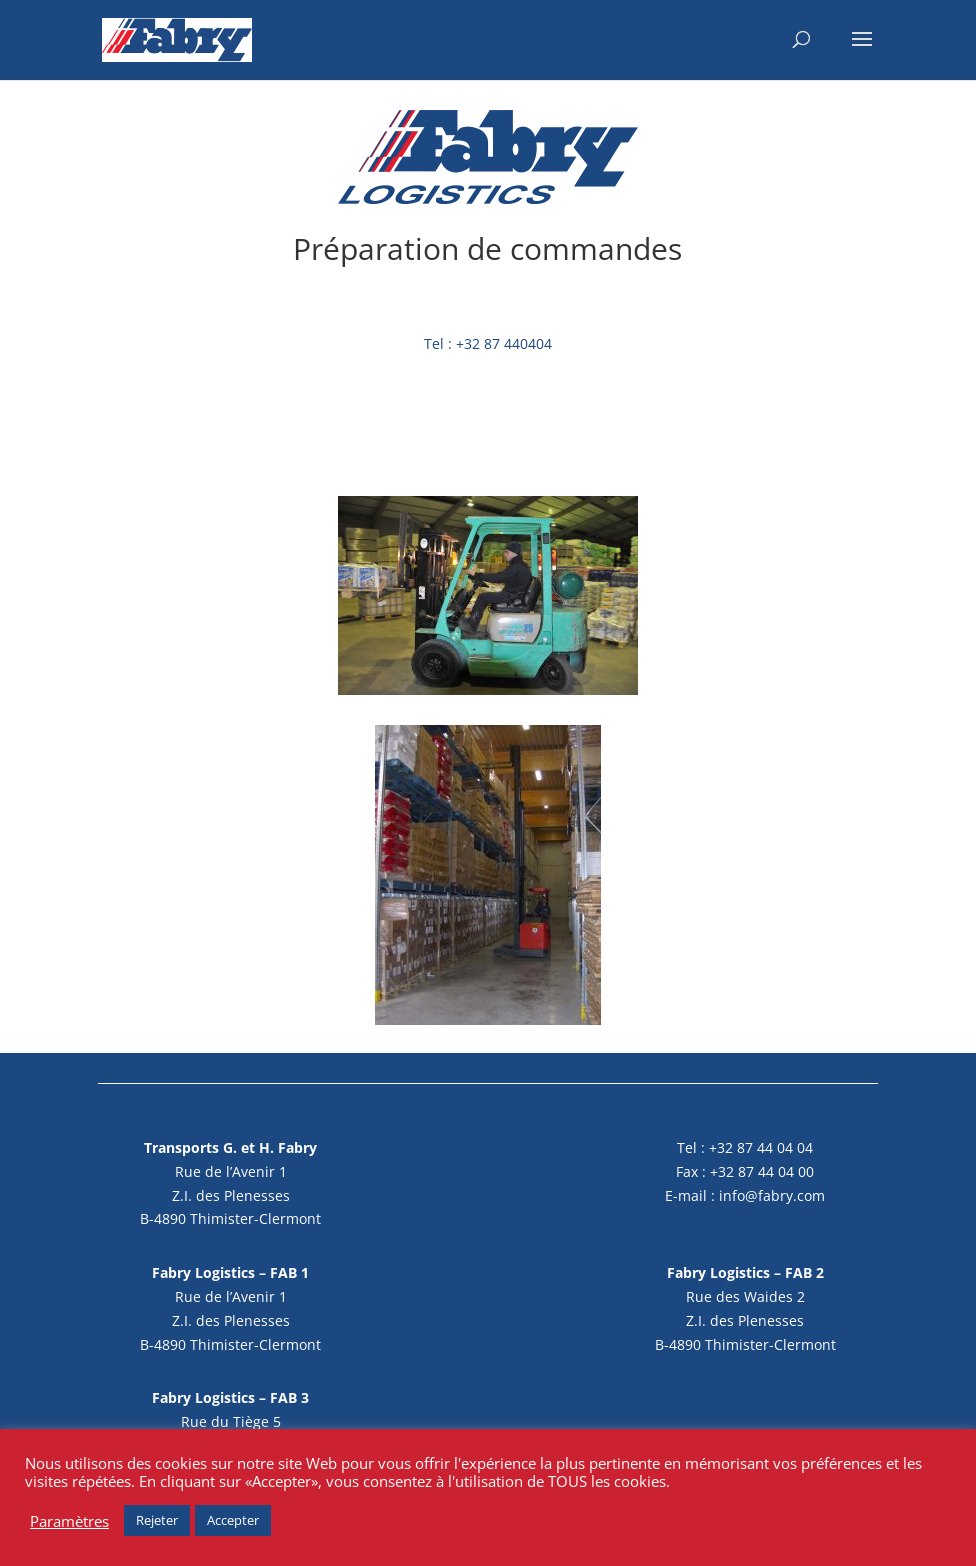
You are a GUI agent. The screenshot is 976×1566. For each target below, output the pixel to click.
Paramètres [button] (69, 1521)
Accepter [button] (233, 1520)
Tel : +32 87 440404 (488, 343)
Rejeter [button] (157, 1520)
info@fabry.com (772, 1195)
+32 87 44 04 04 (761, 1147)
